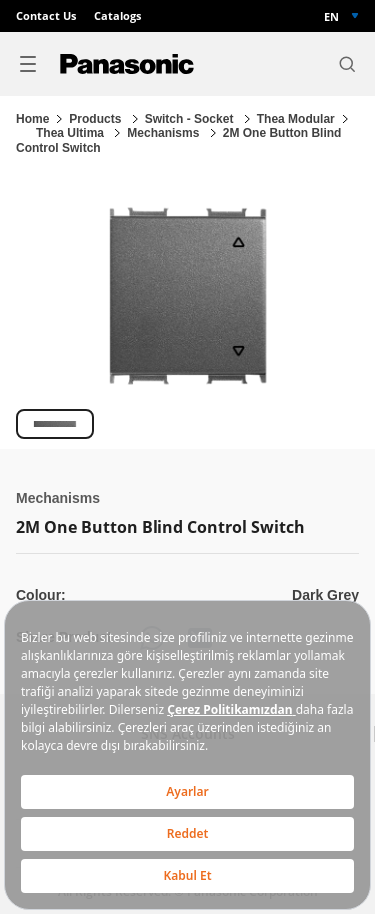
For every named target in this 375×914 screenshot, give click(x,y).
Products (96, 119)
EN (331, 16)
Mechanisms (164, 133)
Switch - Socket (191, 119)
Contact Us (46, 16)
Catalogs (117, 16)
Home (32, 119)
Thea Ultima (71, 133)
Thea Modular (296, 119)
